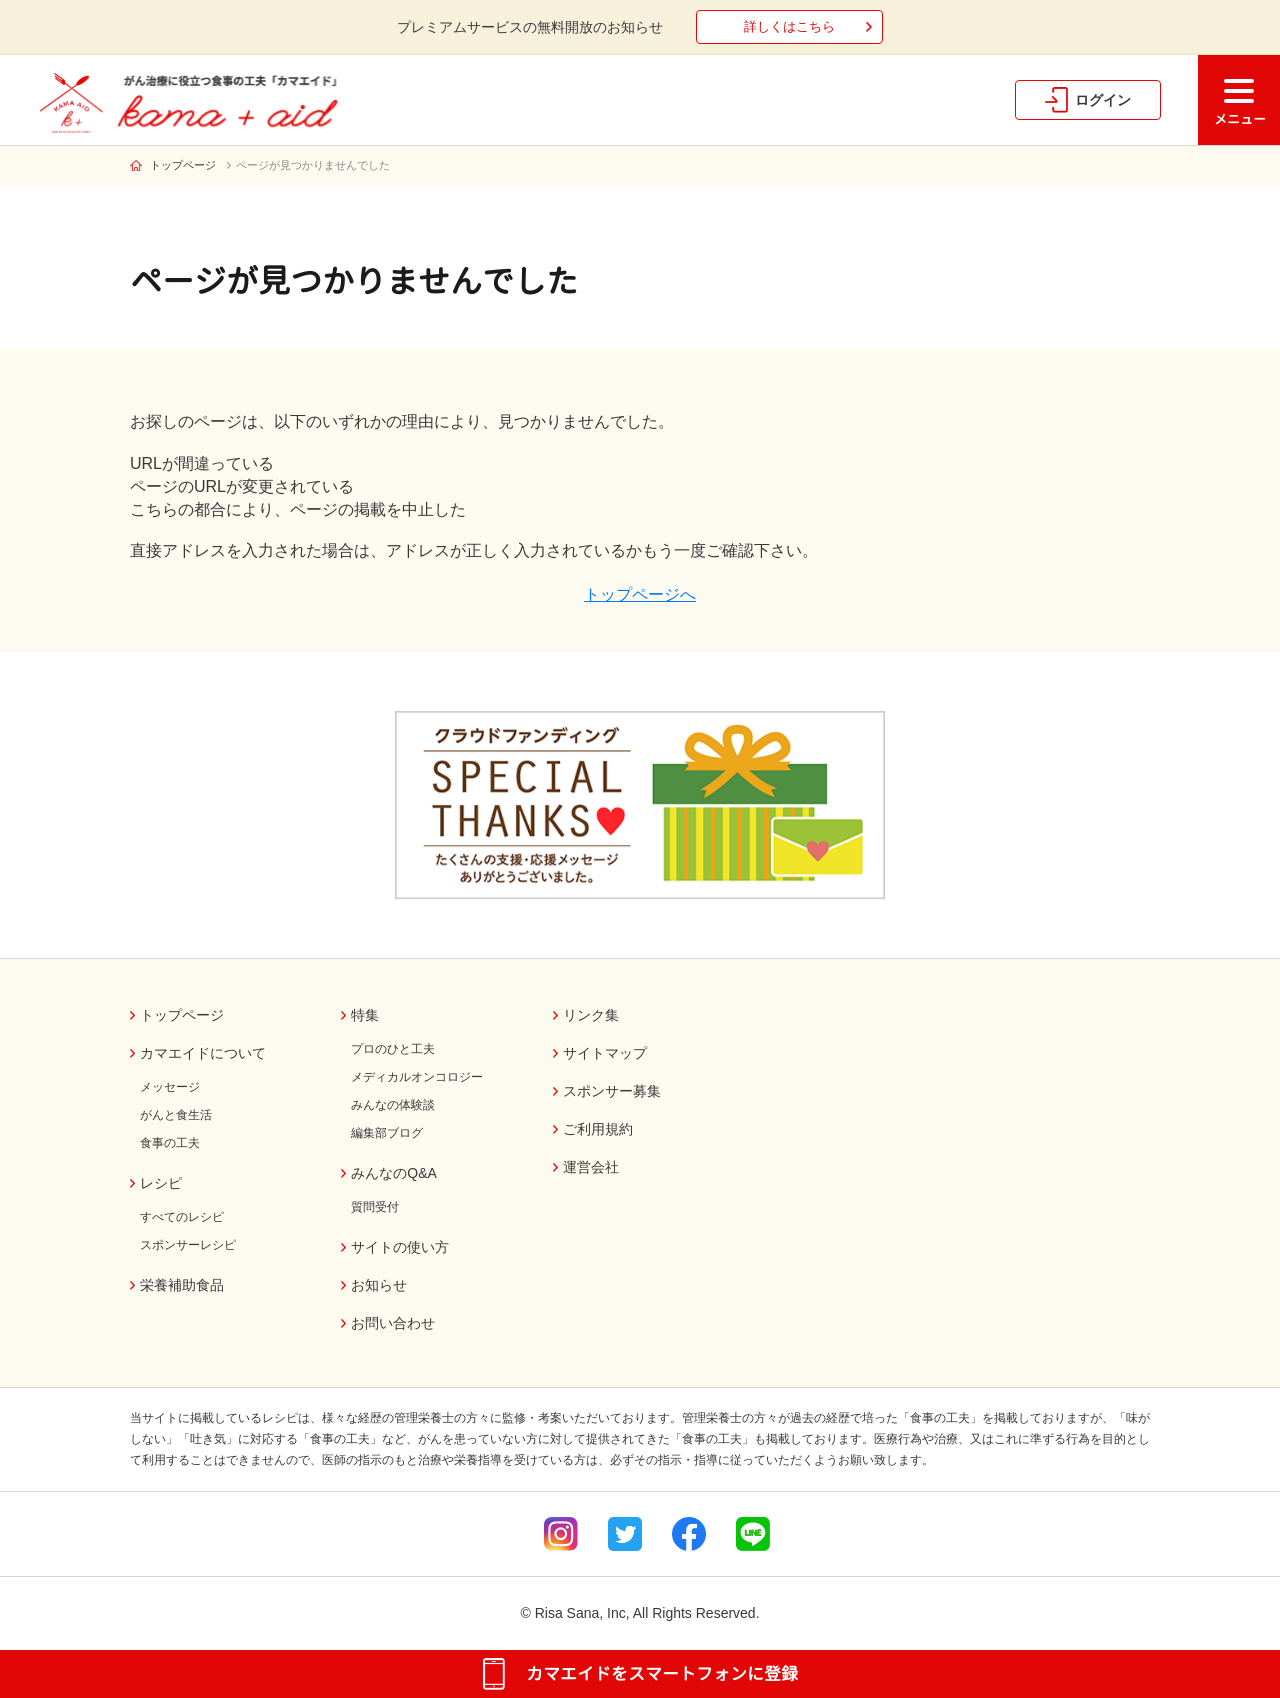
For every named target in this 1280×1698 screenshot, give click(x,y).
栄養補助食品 (182, 1285)
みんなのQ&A (394, 1173)
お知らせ (379, 1285)
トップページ (183, 165)
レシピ (161, 1183)
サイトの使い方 (400, 1247)
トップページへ (640, 594)
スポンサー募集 (612, 1091)
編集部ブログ (387, 1133)
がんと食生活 (176, 1115)
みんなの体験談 (393, 1105)
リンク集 (591, 1015)
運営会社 (591, 1167)
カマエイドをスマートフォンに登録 (662, 1673)
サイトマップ (605, 1053)
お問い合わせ (393, 1323)
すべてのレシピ (182, 1217)
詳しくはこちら (789, 26)
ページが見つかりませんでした (313, 165)
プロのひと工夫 (393, 1049)
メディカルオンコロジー (417, 1077)
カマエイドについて (203, 1053)
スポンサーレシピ (188, 1245)
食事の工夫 (170, 1143)
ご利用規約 (598, 1129)
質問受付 (375, 1207)
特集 (365, 1015)
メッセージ (170, 1087)
